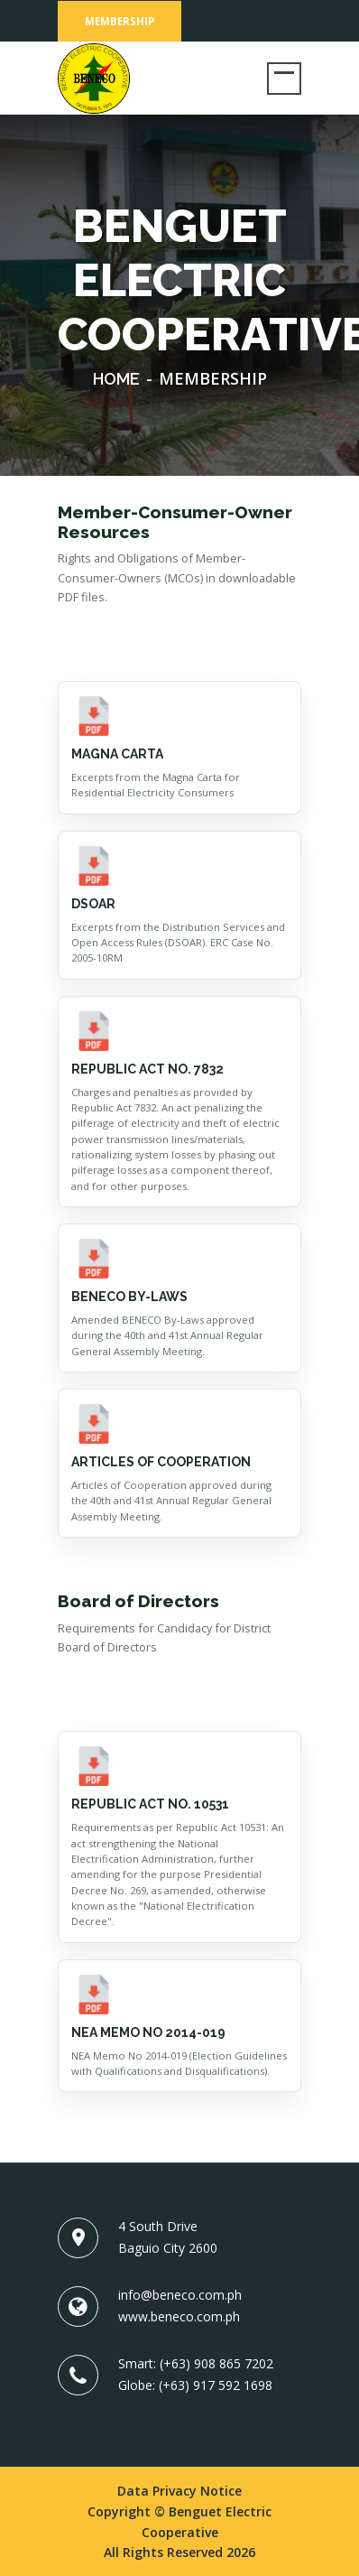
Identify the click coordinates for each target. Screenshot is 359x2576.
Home (116, 378)
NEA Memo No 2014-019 (148, 2032)
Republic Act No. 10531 (150, 1804)
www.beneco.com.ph (179, 2316)
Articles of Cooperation (161, 1462)
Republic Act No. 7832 (147, 1069)
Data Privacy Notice (179, 2490)
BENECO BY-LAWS (129, 1296)
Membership (119, 21)
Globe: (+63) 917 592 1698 (195, 2385)
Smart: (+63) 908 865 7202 (195, 2363)
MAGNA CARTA (117, 754)
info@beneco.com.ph (180, 2294)
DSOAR (93, 904)
